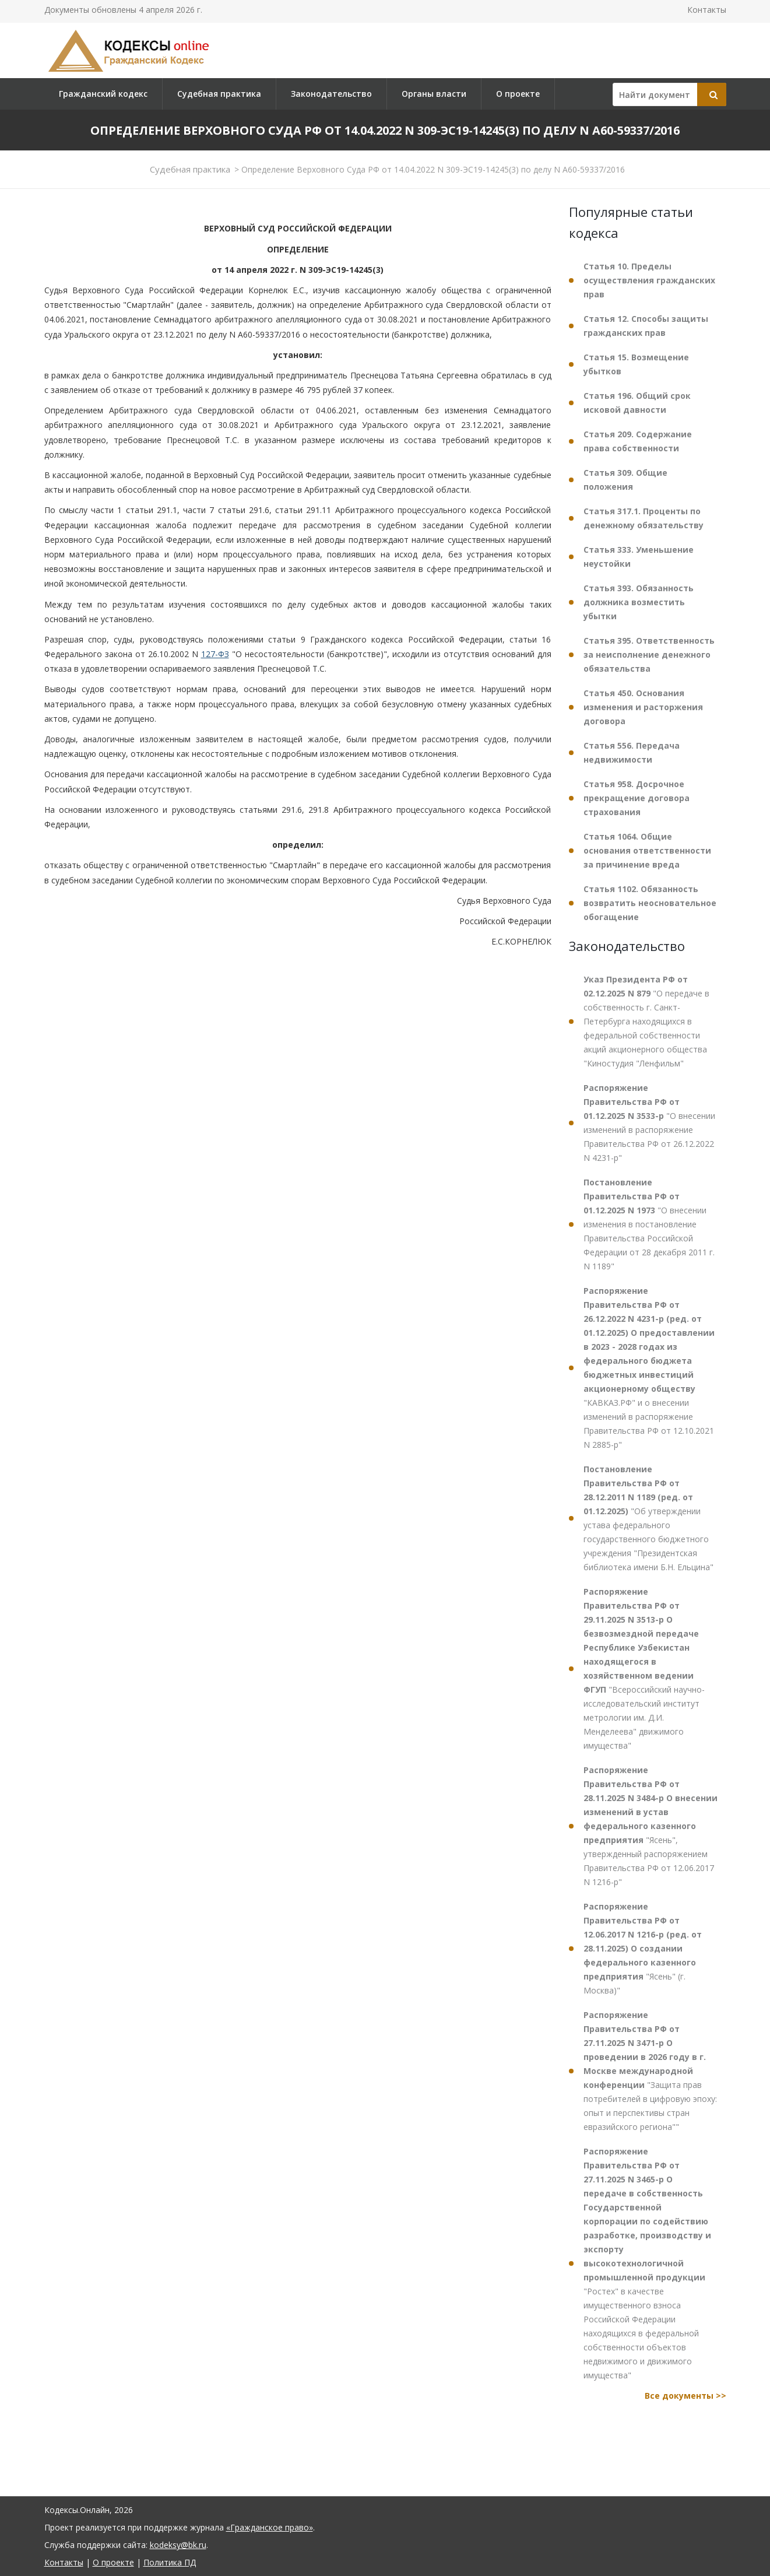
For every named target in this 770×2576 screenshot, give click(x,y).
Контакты (706, 9)
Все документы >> (685, 2395)
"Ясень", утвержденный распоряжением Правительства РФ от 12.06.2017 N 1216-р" (650, 1825)
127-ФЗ (215, 653)
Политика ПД (169, 2562)
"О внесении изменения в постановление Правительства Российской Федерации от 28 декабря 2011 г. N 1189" (649, 1224)
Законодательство (331, 93)
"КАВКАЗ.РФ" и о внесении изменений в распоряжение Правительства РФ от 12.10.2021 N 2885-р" (649, 1367)
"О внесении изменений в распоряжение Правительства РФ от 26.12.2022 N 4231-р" (649, 1122)
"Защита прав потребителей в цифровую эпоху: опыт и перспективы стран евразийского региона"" (650, 2070)
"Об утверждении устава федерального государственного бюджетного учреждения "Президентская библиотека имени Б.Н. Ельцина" (648, 1518)
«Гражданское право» (269, 2527)
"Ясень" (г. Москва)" (642, 1948)
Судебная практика (219, 93)
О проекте (518, 93)
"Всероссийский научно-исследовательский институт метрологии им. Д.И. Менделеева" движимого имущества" (644, 1668)
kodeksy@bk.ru (178, 2544)
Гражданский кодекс (103, 93)
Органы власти (434, 93)
